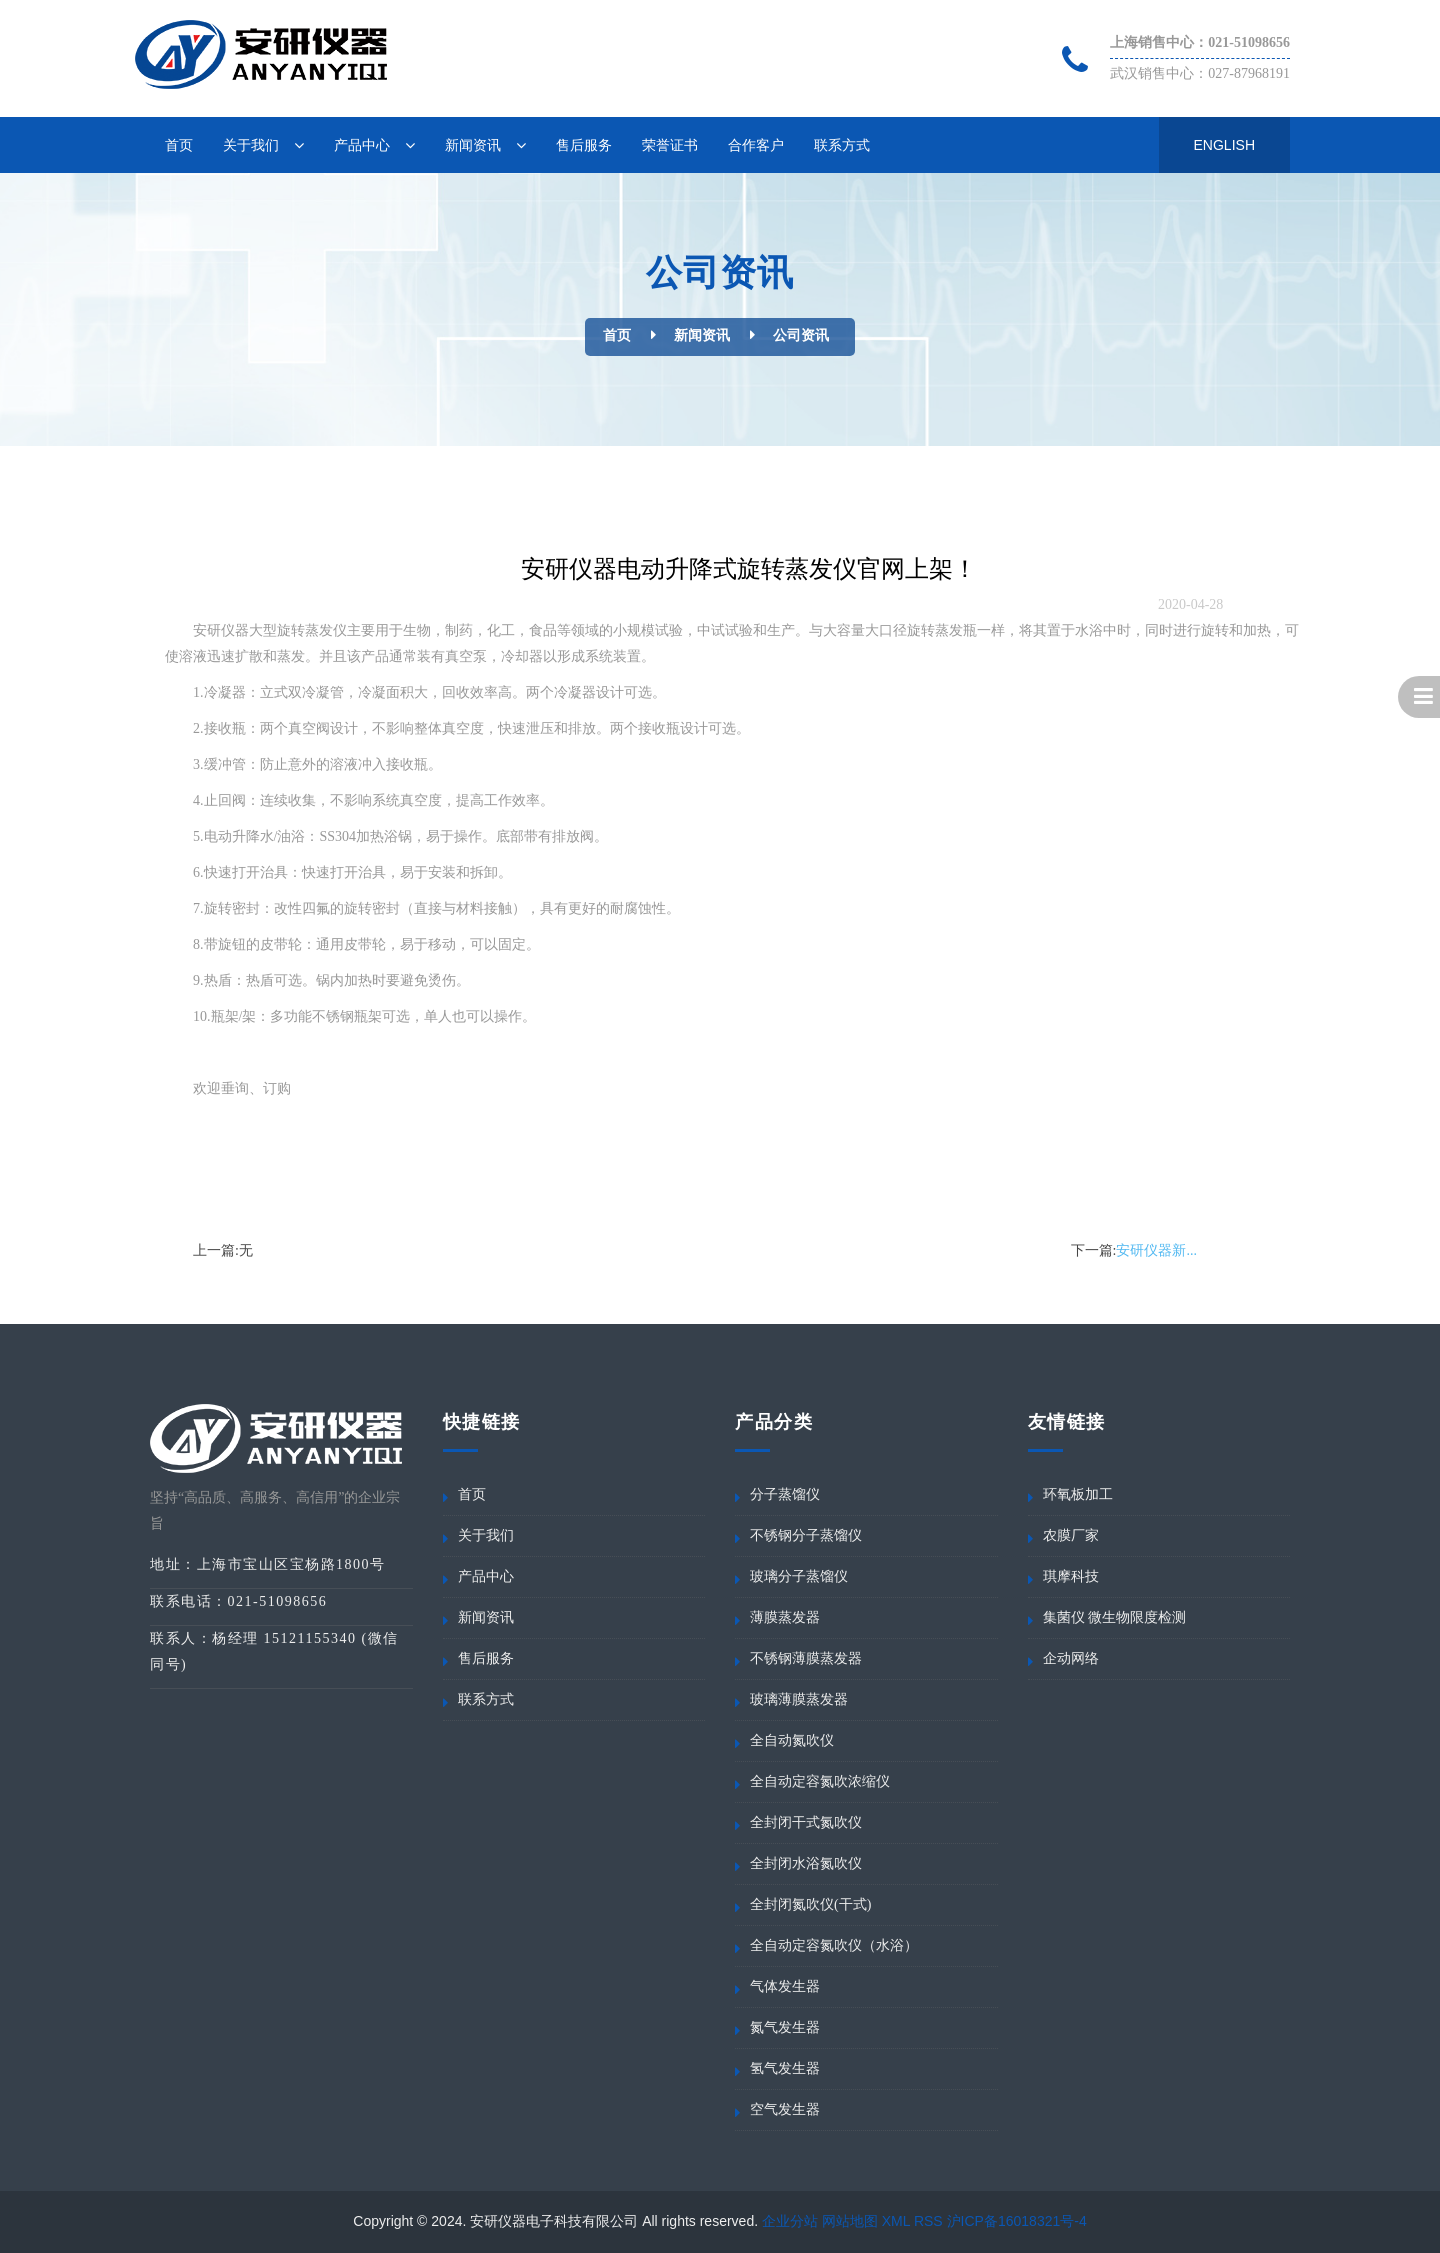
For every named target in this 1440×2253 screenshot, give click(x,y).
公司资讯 (801, 335)
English (1224, 145)
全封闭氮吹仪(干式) (810, 1904)
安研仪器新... (1156, 1250)
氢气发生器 (785, 2068)
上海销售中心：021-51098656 (1200, 42)
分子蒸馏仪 (785, 1494)
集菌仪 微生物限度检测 (1115, 1617)
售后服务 (584, 145)
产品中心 (362, 145)
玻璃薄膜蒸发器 (799, 1699)
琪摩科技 (1071, 1576)
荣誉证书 (670, 145)
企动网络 (1071, 1658)
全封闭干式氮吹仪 (806, 1822)
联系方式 (842, 145)
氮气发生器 (785, 2027)
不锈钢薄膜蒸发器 (806, 1658)
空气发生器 (785, 2109)
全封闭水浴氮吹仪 (806, 1863)
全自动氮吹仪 (792, 1740)
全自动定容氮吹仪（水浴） (834, 1945)
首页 (179, 145)
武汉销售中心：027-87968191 (1200, 73)
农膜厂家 (1071, 1535)
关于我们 (251, 145)
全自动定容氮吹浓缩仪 (820, 1781)
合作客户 (756, 145)
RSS (928, 2221)
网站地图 (850, 2221)
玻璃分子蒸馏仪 (799, 1576)
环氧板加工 (1078, 1494)
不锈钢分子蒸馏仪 (806, 1535)
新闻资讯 (473, 145)
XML (896, 2221)
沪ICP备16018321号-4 (1017, 2221)
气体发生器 (785, 1986)
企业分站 (790, 2221)
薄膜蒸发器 (785, 1617)
